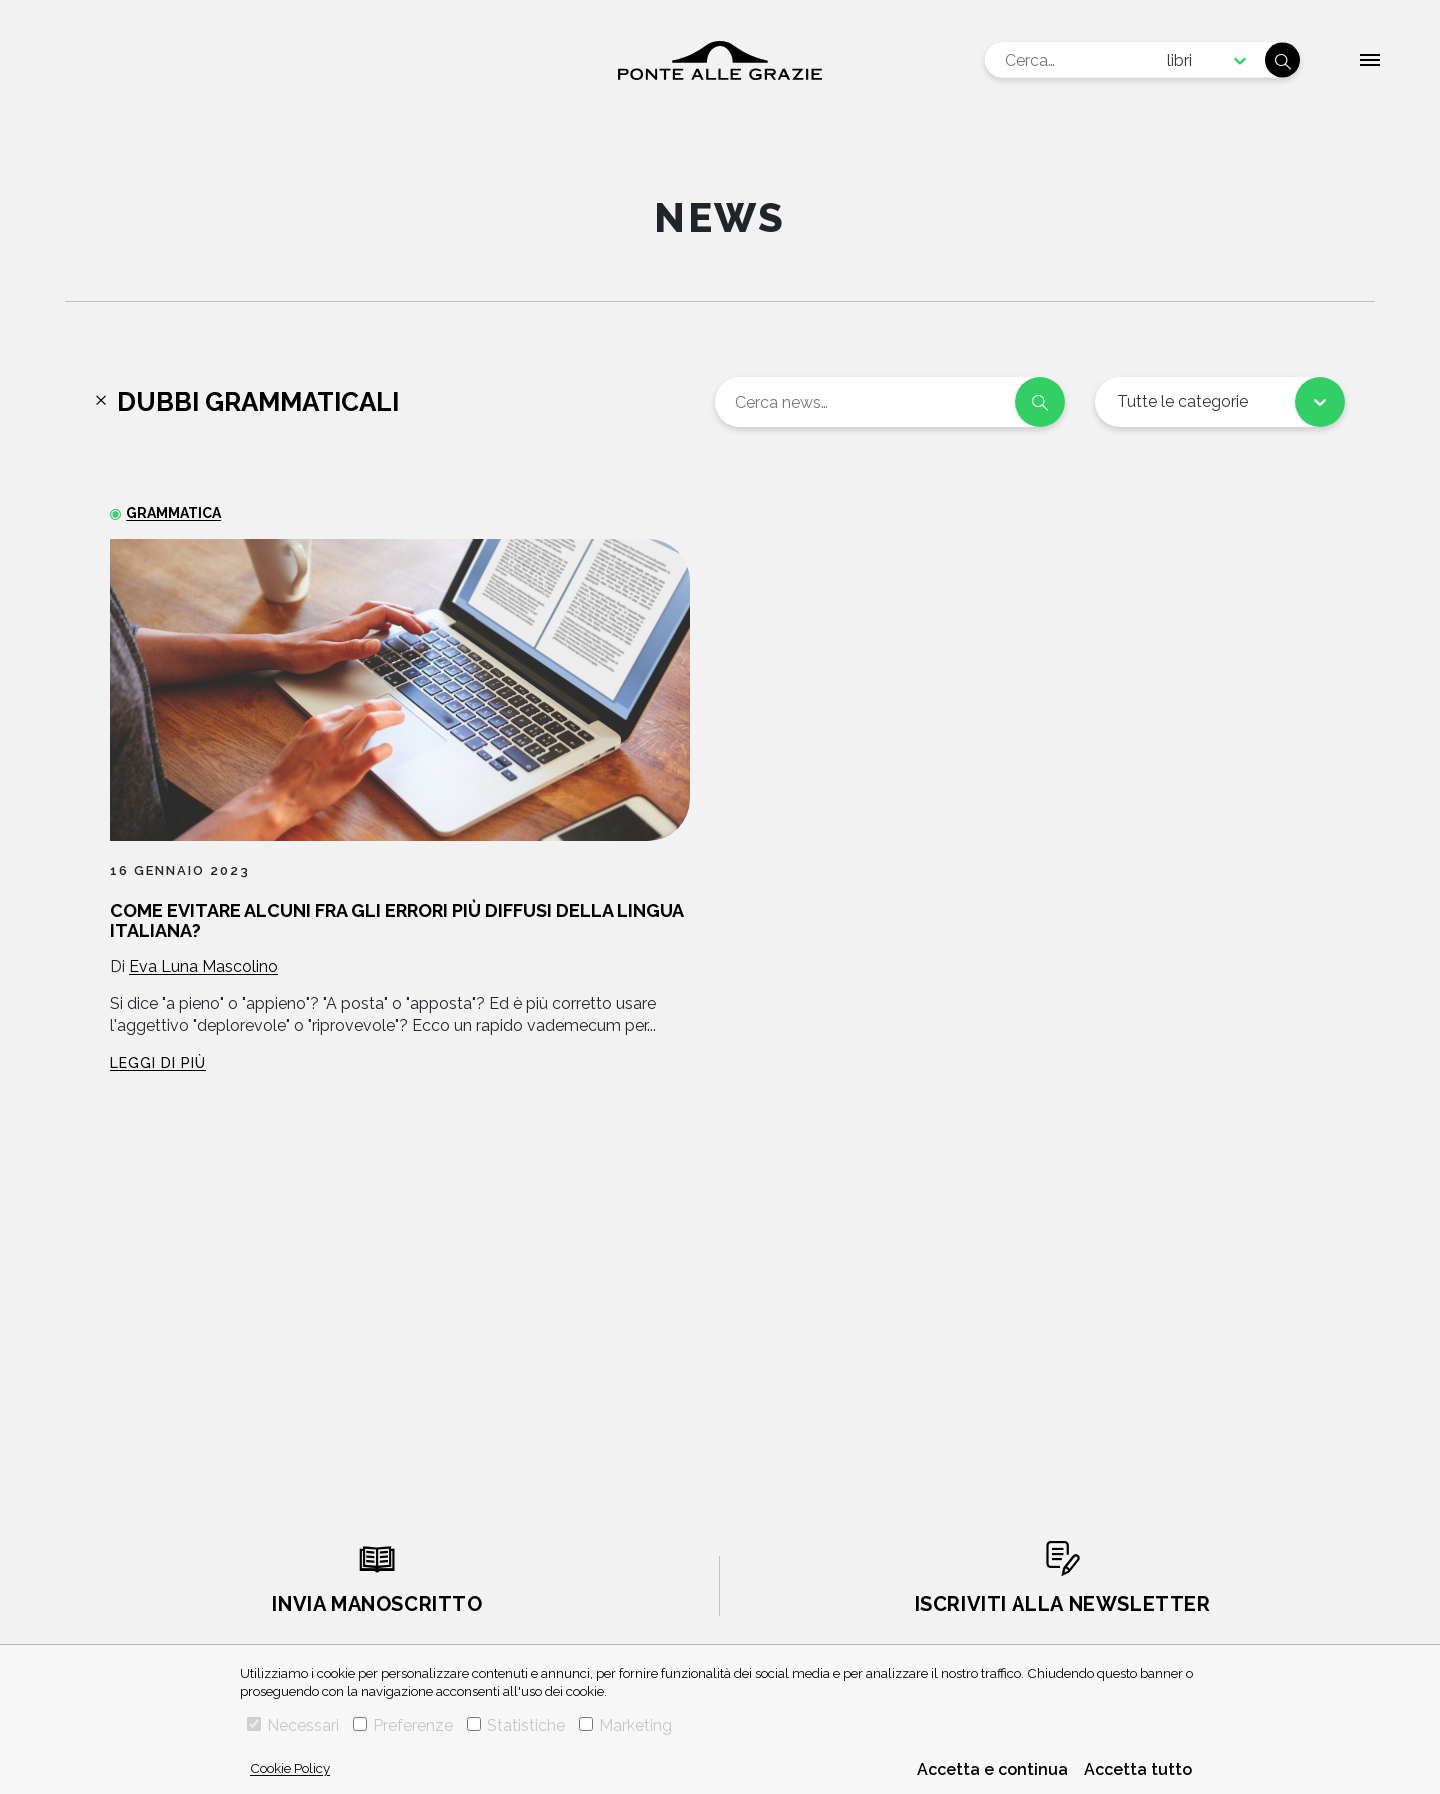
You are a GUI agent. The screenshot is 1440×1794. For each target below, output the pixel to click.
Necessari (293, 1725)
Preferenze (403, 1725)
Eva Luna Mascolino (203, 966)
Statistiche (516, 1725)
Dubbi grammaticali (258, 402)
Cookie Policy (290, 1768)
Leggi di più (158, 1063)
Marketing (625, 1725)
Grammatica (173, 513)
